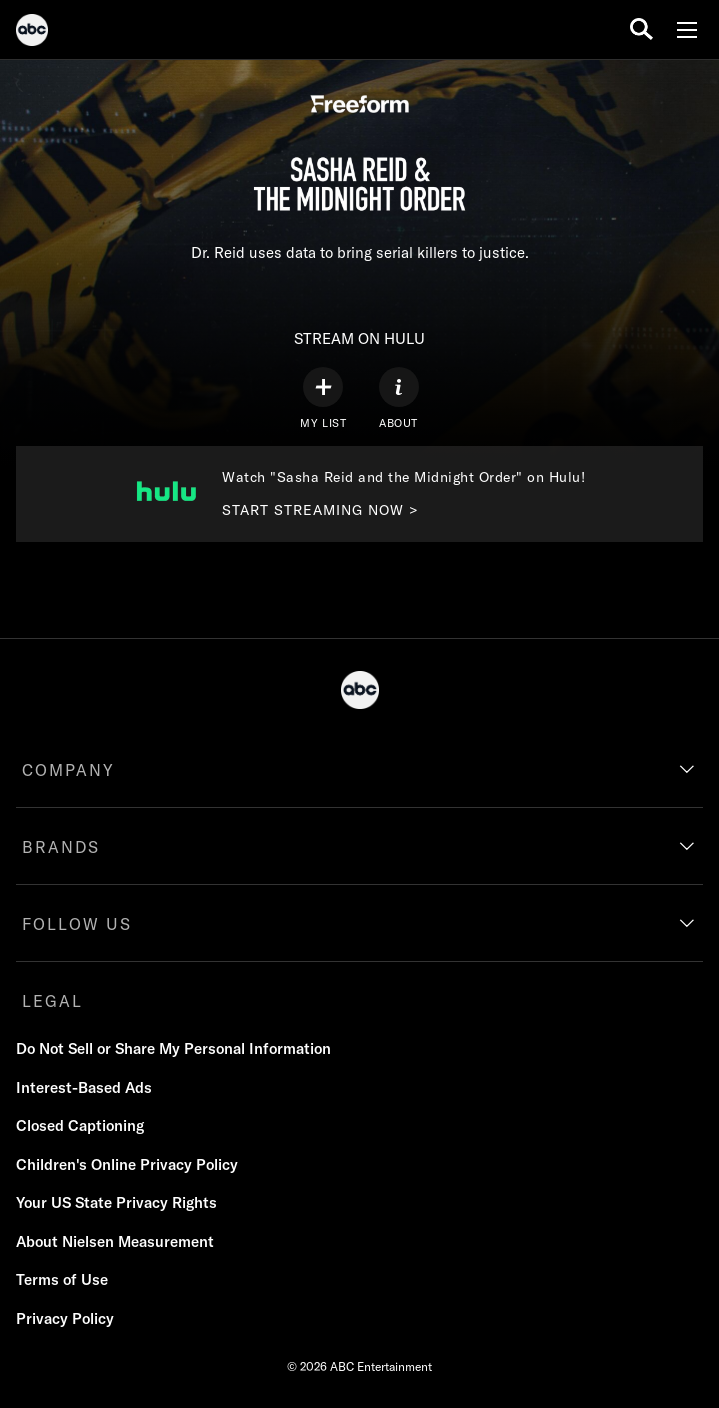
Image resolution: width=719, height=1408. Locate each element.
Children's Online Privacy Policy (127, 1164)
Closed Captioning (80, 1125)
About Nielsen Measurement (115, 1241)
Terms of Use (62, 1279)
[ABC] (32, 33)
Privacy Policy (65, 1318)
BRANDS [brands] (61, 847)
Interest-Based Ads (84, 1087)
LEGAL (52, 1001)
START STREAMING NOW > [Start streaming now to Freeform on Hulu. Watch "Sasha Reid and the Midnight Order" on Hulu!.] (320, 510)
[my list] (323, 398)
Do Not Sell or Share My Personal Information (173, 1048)
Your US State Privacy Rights (116, 1202)
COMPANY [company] (68, 770)
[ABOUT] (399, 398)
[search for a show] (641, 29)
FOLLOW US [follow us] (77, 924)
